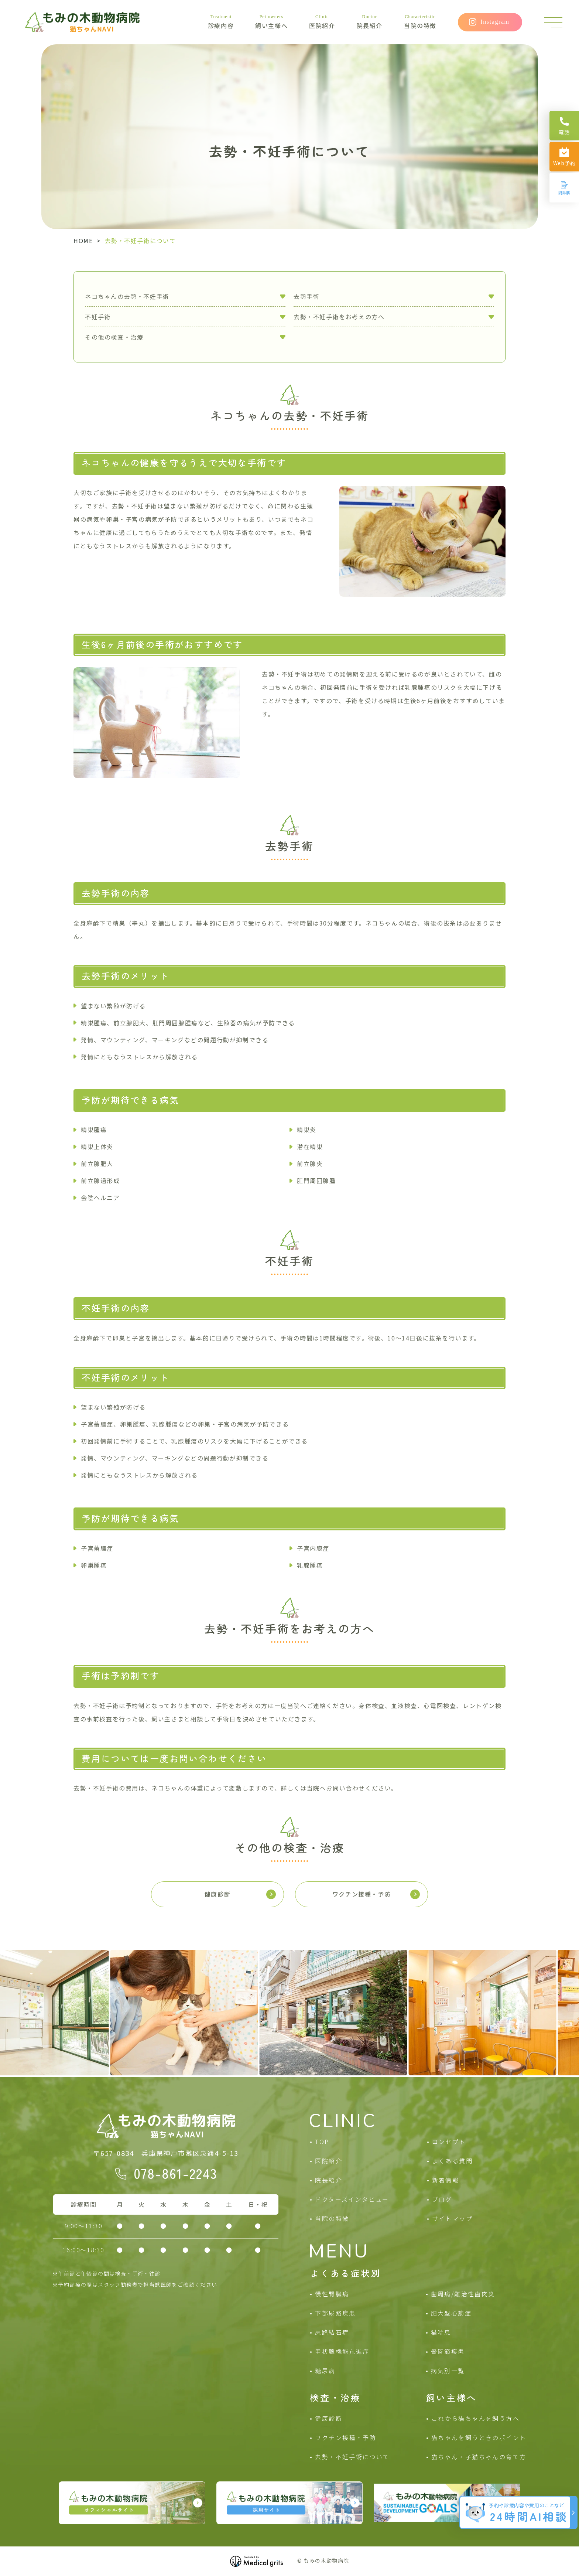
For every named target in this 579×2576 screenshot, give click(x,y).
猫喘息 (441, 2332)
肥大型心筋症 (451, 2312)
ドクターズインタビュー (352, 2199)
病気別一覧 (448, 2370)
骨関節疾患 (448, 2351)
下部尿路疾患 (335, 2312)
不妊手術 (98, 316)
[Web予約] (564, 156)
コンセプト (449, 2141)
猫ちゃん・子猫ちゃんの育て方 (479, 2456)
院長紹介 (370, 22)
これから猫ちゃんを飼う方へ (475, 2418)
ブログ (442, 2199)
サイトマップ (452, 2218)
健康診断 (328, 2418)
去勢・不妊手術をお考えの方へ (339, 316)
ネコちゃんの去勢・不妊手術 (127, 296)
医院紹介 (322, 22)
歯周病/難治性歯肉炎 (463, 2293)
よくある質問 (452, 2160)
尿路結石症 (332, 2332)
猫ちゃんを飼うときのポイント (479, 2437)
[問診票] (564, 187)
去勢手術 (306, 296)
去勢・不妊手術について (352, 2456)
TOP (322, 2141)
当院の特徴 (420, 22)
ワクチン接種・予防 (345, 2437)
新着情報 (445, 2179)
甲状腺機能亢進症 (342, 2351)
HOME (83, 240)
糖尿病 (325, 2370)
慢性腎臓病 (332, 2293)
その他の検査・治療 (114, 337)
